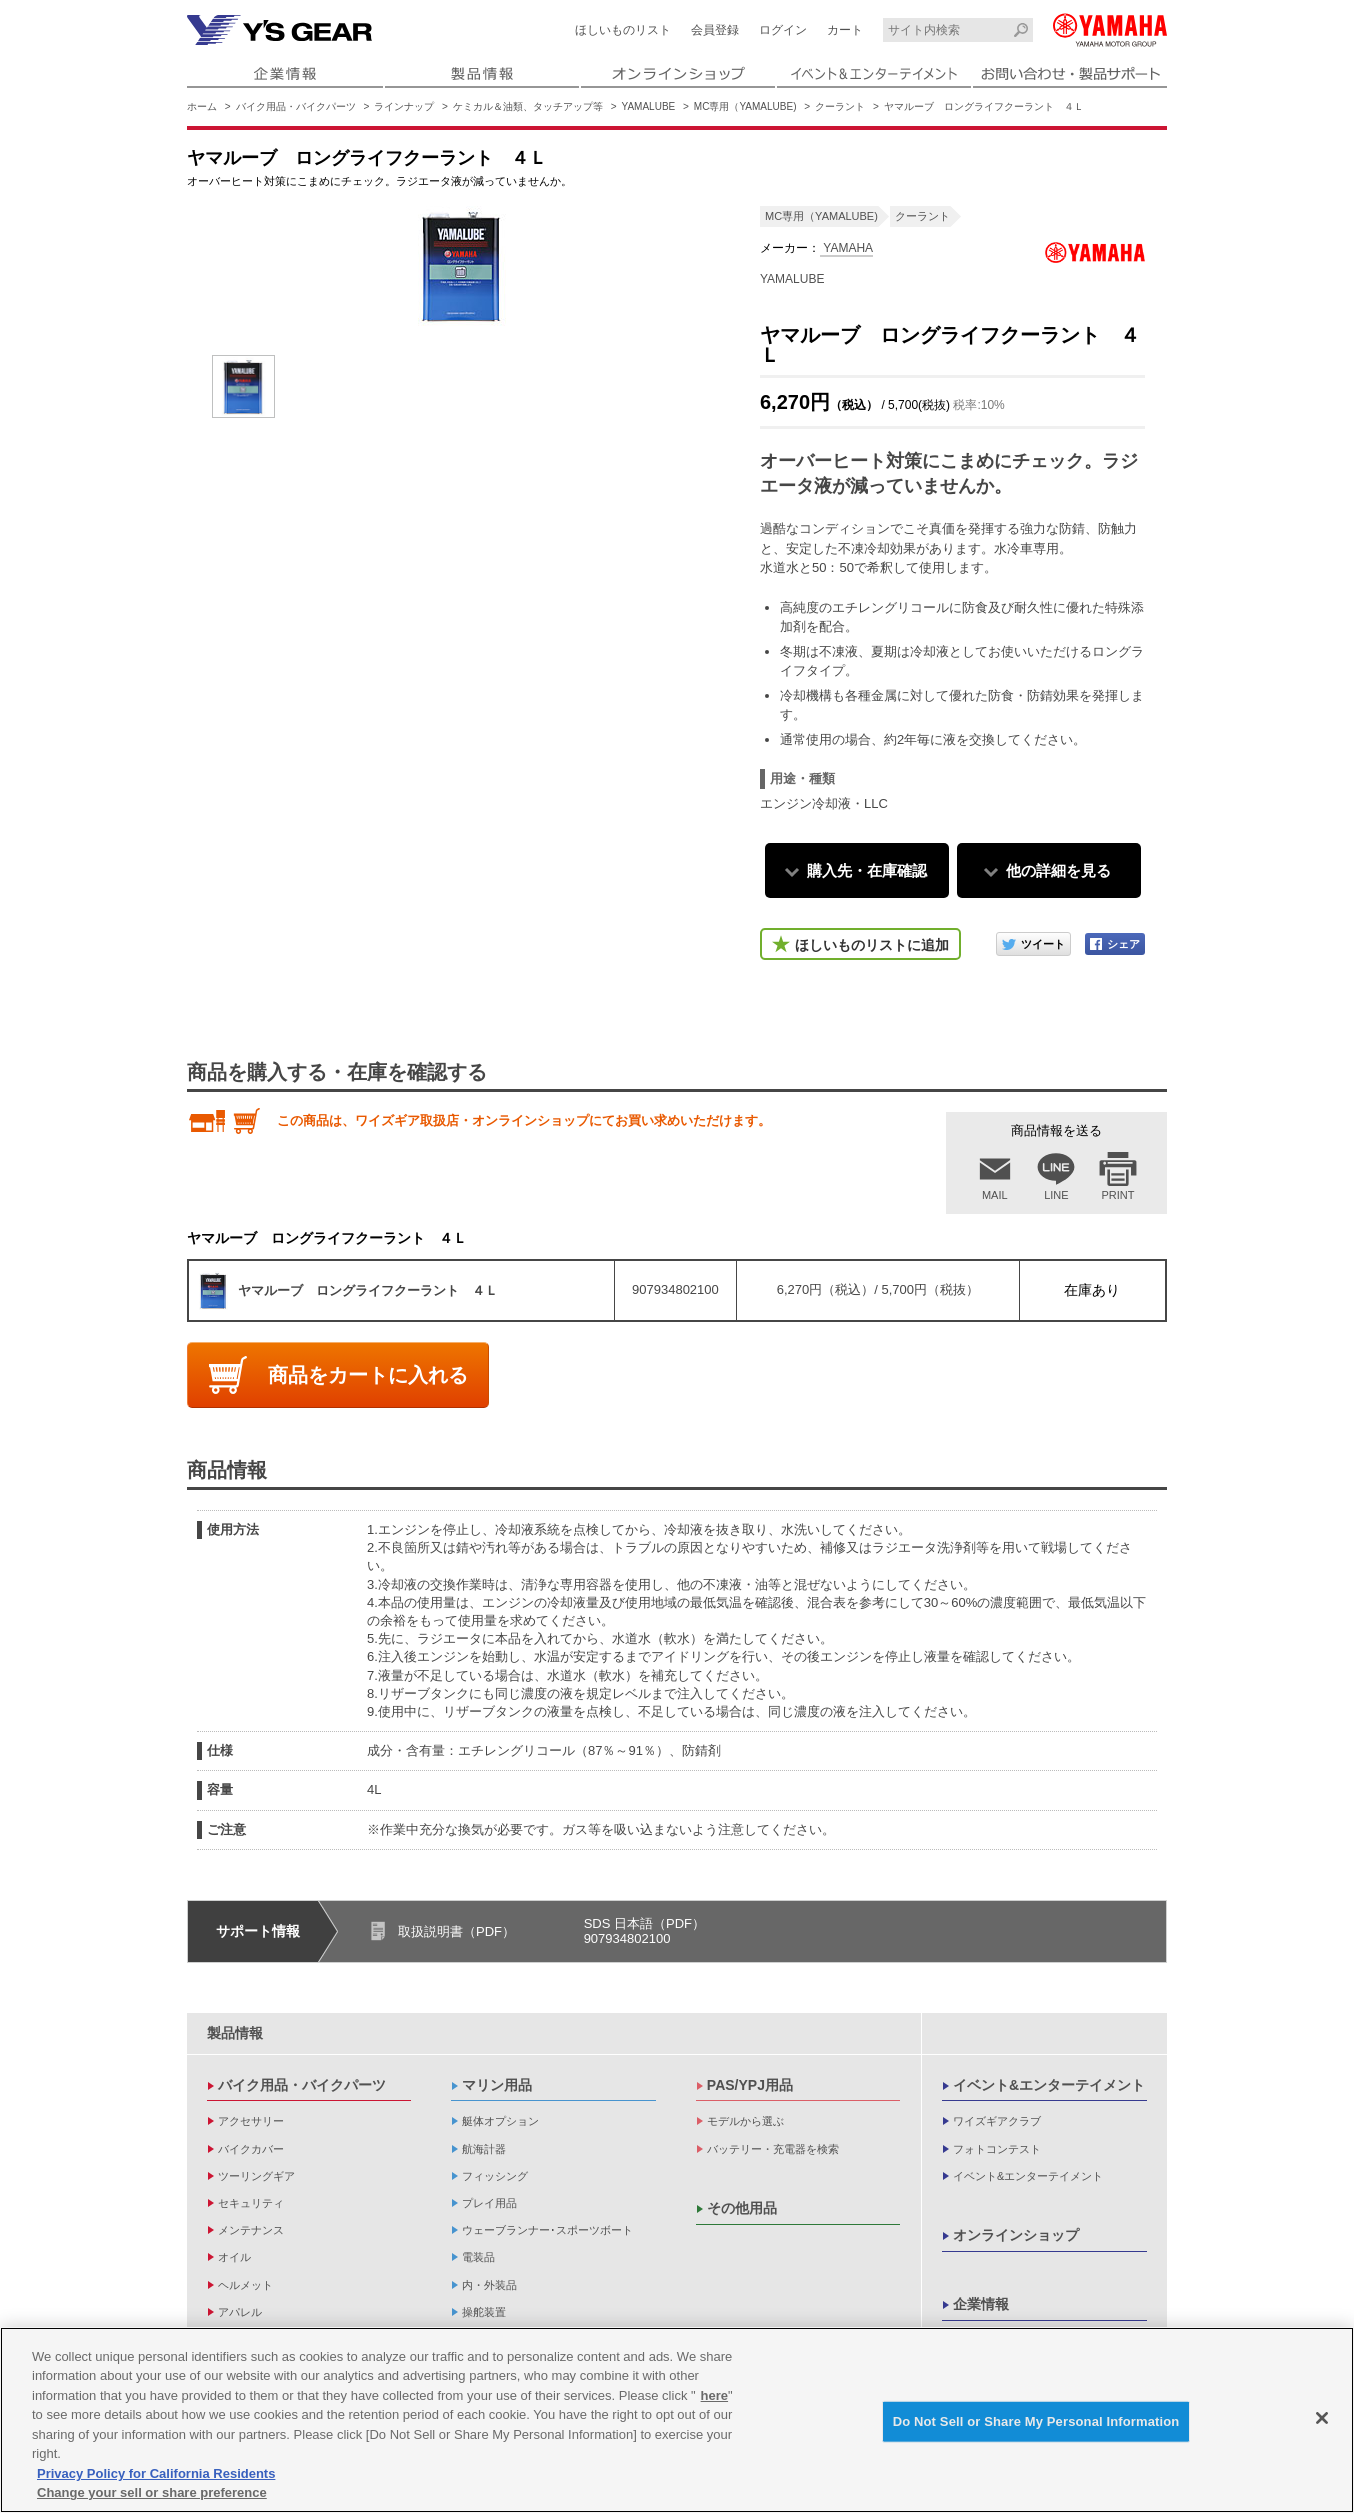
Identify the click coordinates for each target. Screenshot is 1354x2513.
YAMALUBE (649, 106)
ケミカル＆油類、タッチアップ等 (528, 106)
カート (845, 30)
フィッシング (495, 2176)
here (714, 2400)
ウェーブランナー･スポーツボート (547, 2230)
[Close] (1322, 2423)
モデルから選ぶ (745, 2121)
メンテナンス (251, 2230)
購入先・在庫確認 (867, 870)
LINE (1056, 1195)
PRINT (1118, 1195)
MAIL (995, 1195)
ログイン (783, 30)
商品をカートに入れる (368, 1375)
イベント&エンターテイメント (1049, 2085)
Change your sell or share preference (152, 2498)
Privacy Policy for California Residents (156, 2478)
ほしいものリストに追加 (872, 945)
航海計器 (484, 2149)
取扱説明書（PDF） (456, 1931)
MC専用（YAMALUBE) (745, 106)
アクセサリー (251, 2121)
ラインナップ (404, 106)
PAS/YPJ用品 (750, 2085)
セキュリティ (251, 2203)
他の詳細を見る (1058, 870)
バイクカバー (251, 2149)
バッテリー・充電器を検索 (773, 2149)
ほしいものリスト (623, 30)
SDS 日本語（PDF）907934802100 (644, 1931)
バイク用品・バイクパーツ (296, 106)
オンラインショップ (1016, 2235)
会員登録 (715, 30)
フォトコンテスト (997, 2149)
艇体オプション (500, 2121)
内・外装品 (489, 2285)
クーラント (840, 106)
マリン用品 (497, 2085)
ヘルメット (245, 2285)
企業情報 (981, 2304)
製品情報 (235, 2033)
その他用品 (742, 2208)
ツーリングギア (256, 2176)
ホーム (202, 106)
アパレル (240, 2312)
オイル (234, 2257)
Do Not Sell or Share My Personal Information (1036, 2426)
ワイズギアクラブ (997, 2121)
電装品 (478, 2257)
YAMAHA (846, 248)
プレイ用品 (489, 2203)
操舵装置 (484, 2312)
